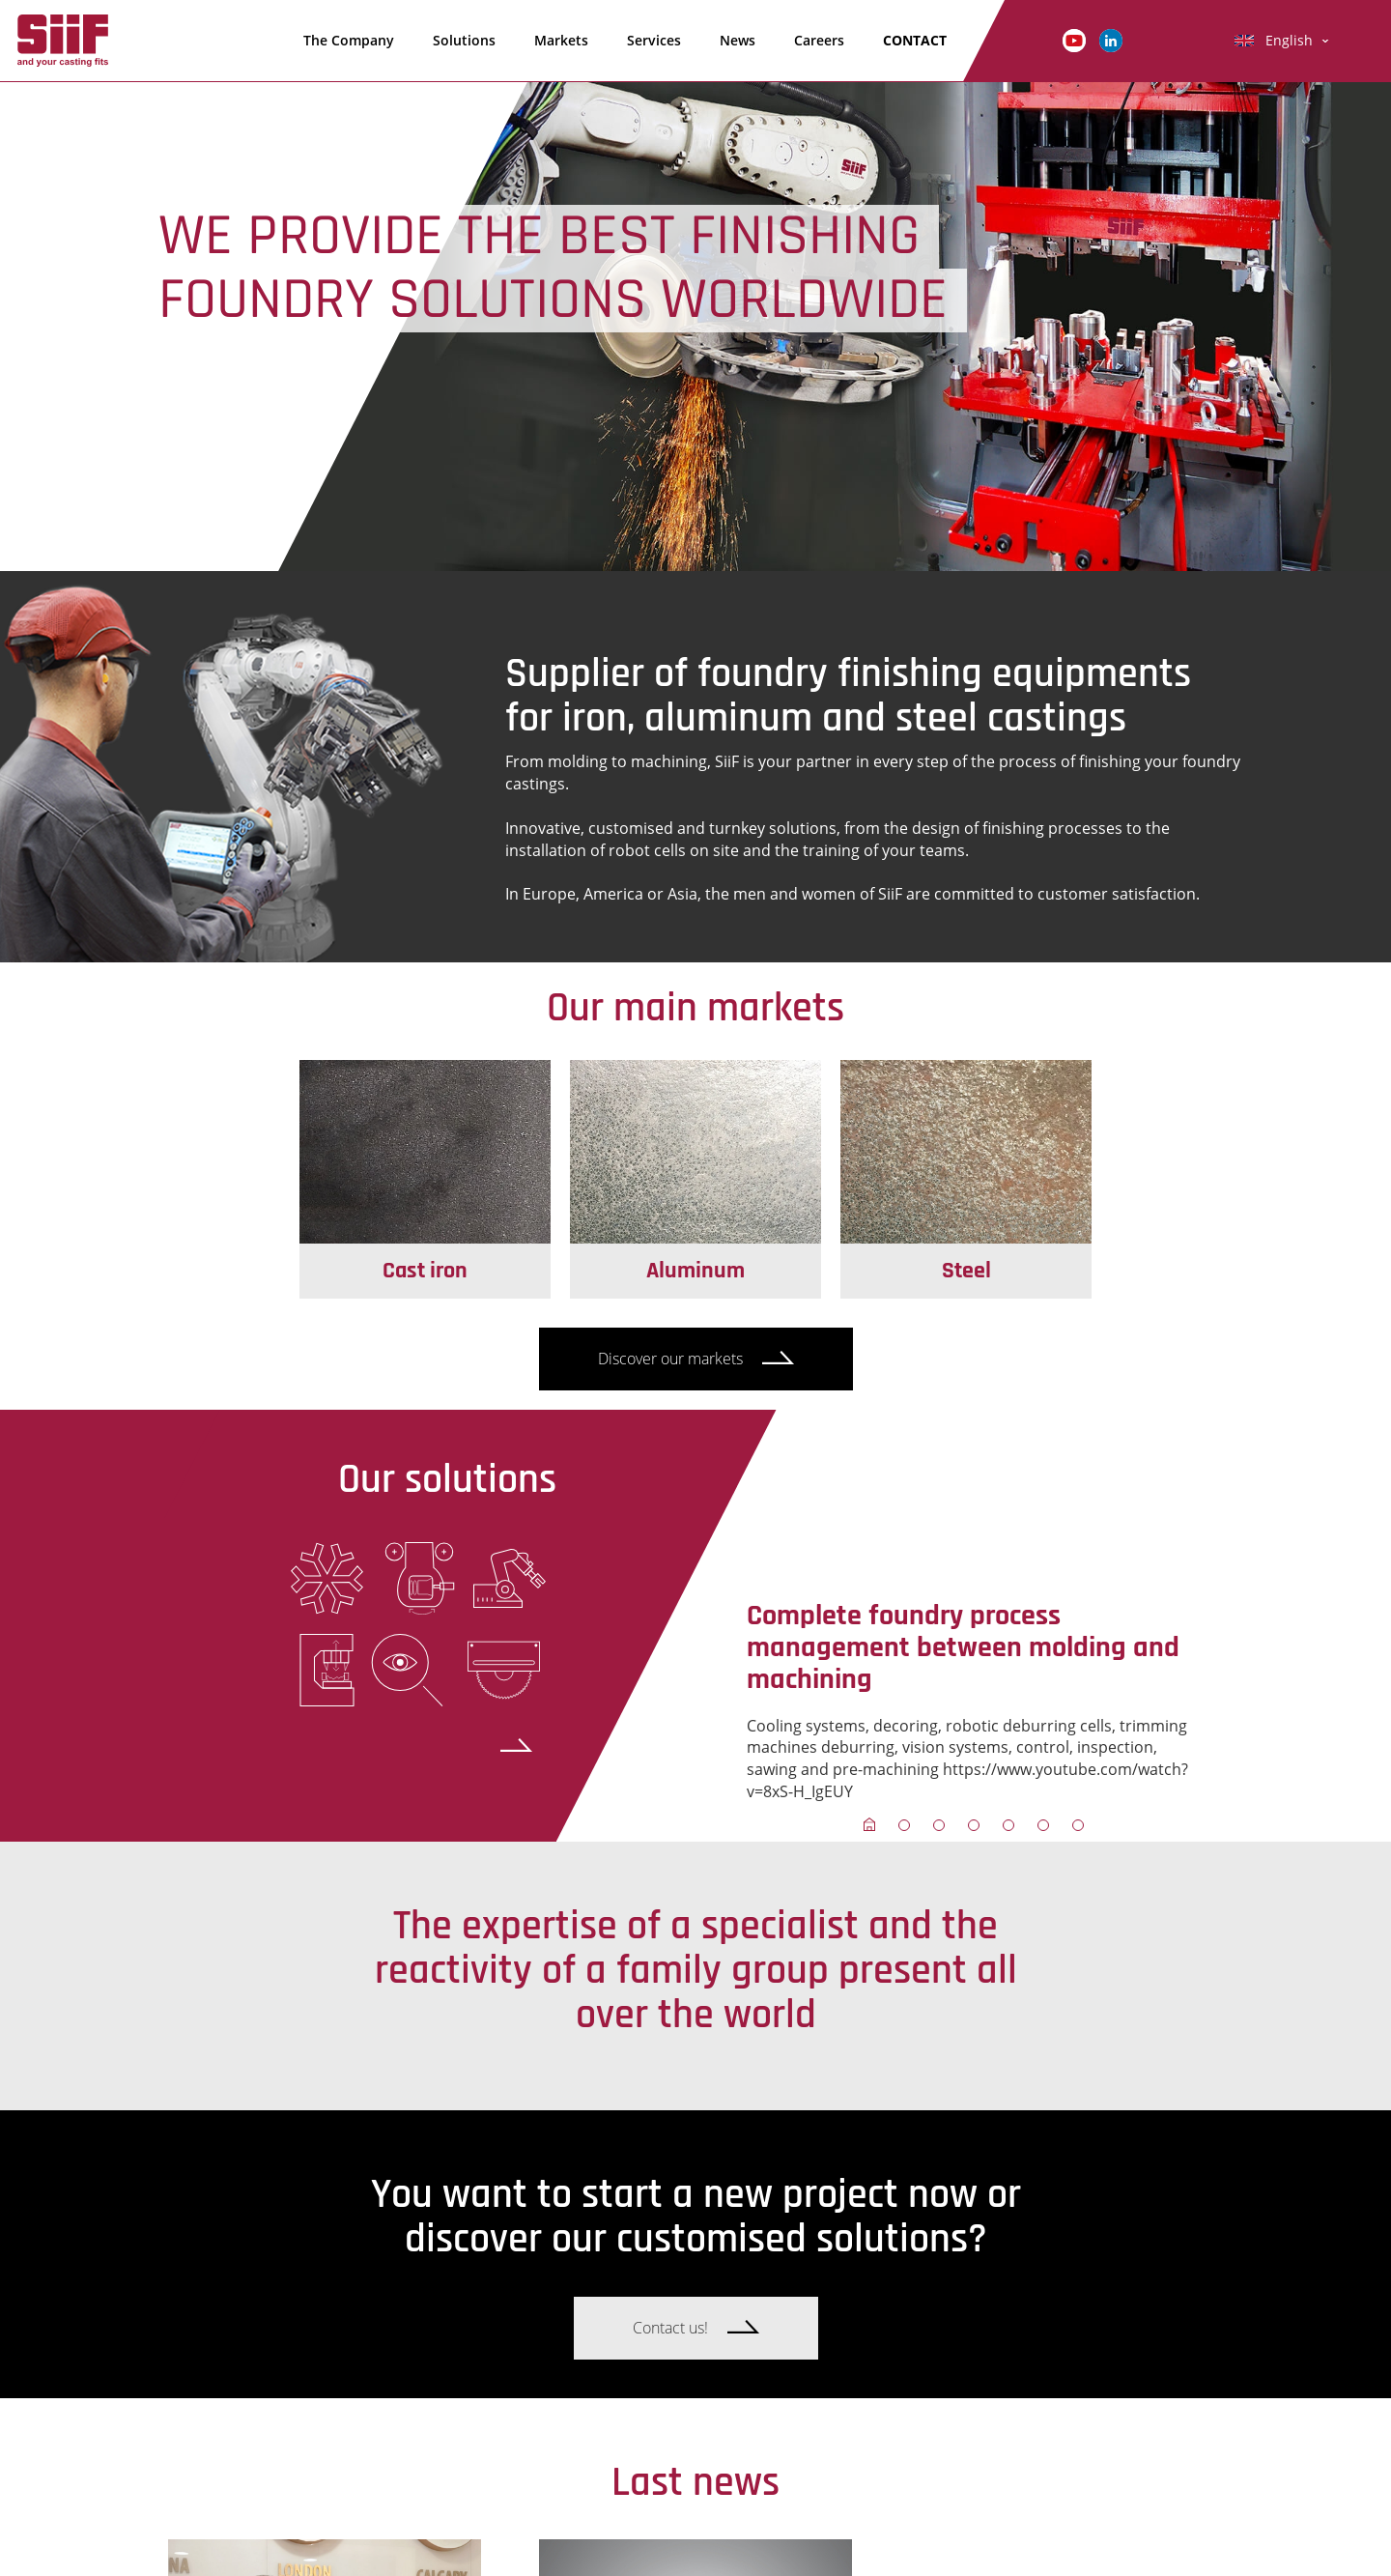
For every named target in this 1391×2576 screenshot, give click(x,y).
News (737, 40)
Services (654, 40)
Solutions (464, 40)
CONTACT (915, 40)
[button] (869, 1824)
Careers (819, 40)
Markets (561, 40)
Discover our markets (670, 1358)
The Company (348, 40)
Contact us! (670, 2327)
